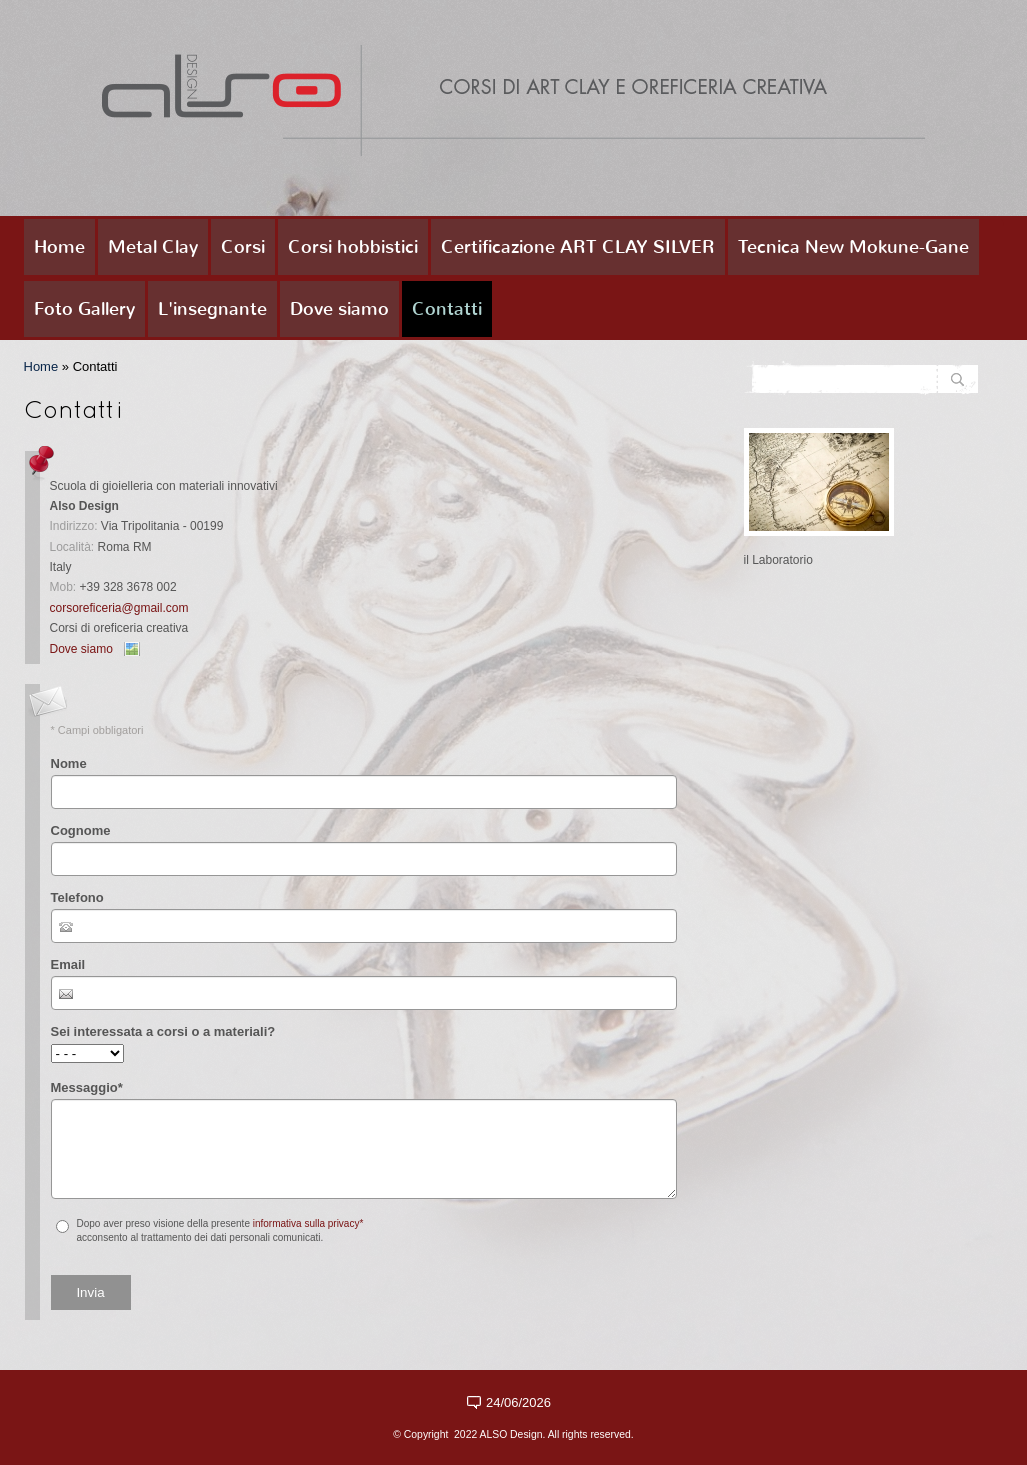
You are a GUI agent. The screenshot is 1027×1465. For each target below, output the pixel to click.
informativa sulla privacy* (308, 1223)
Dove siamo (339, 309)
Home (59, 247)
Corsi (243, 247)
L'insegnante (212, 309)
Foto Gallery (84, 309)
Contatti (447, 309)
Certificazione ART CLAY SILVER (578, 247)
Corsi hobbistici (353, 247)
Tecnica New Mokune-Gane (853, 247)
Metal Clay (153, 247)
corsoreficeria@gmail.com (119, 608)
